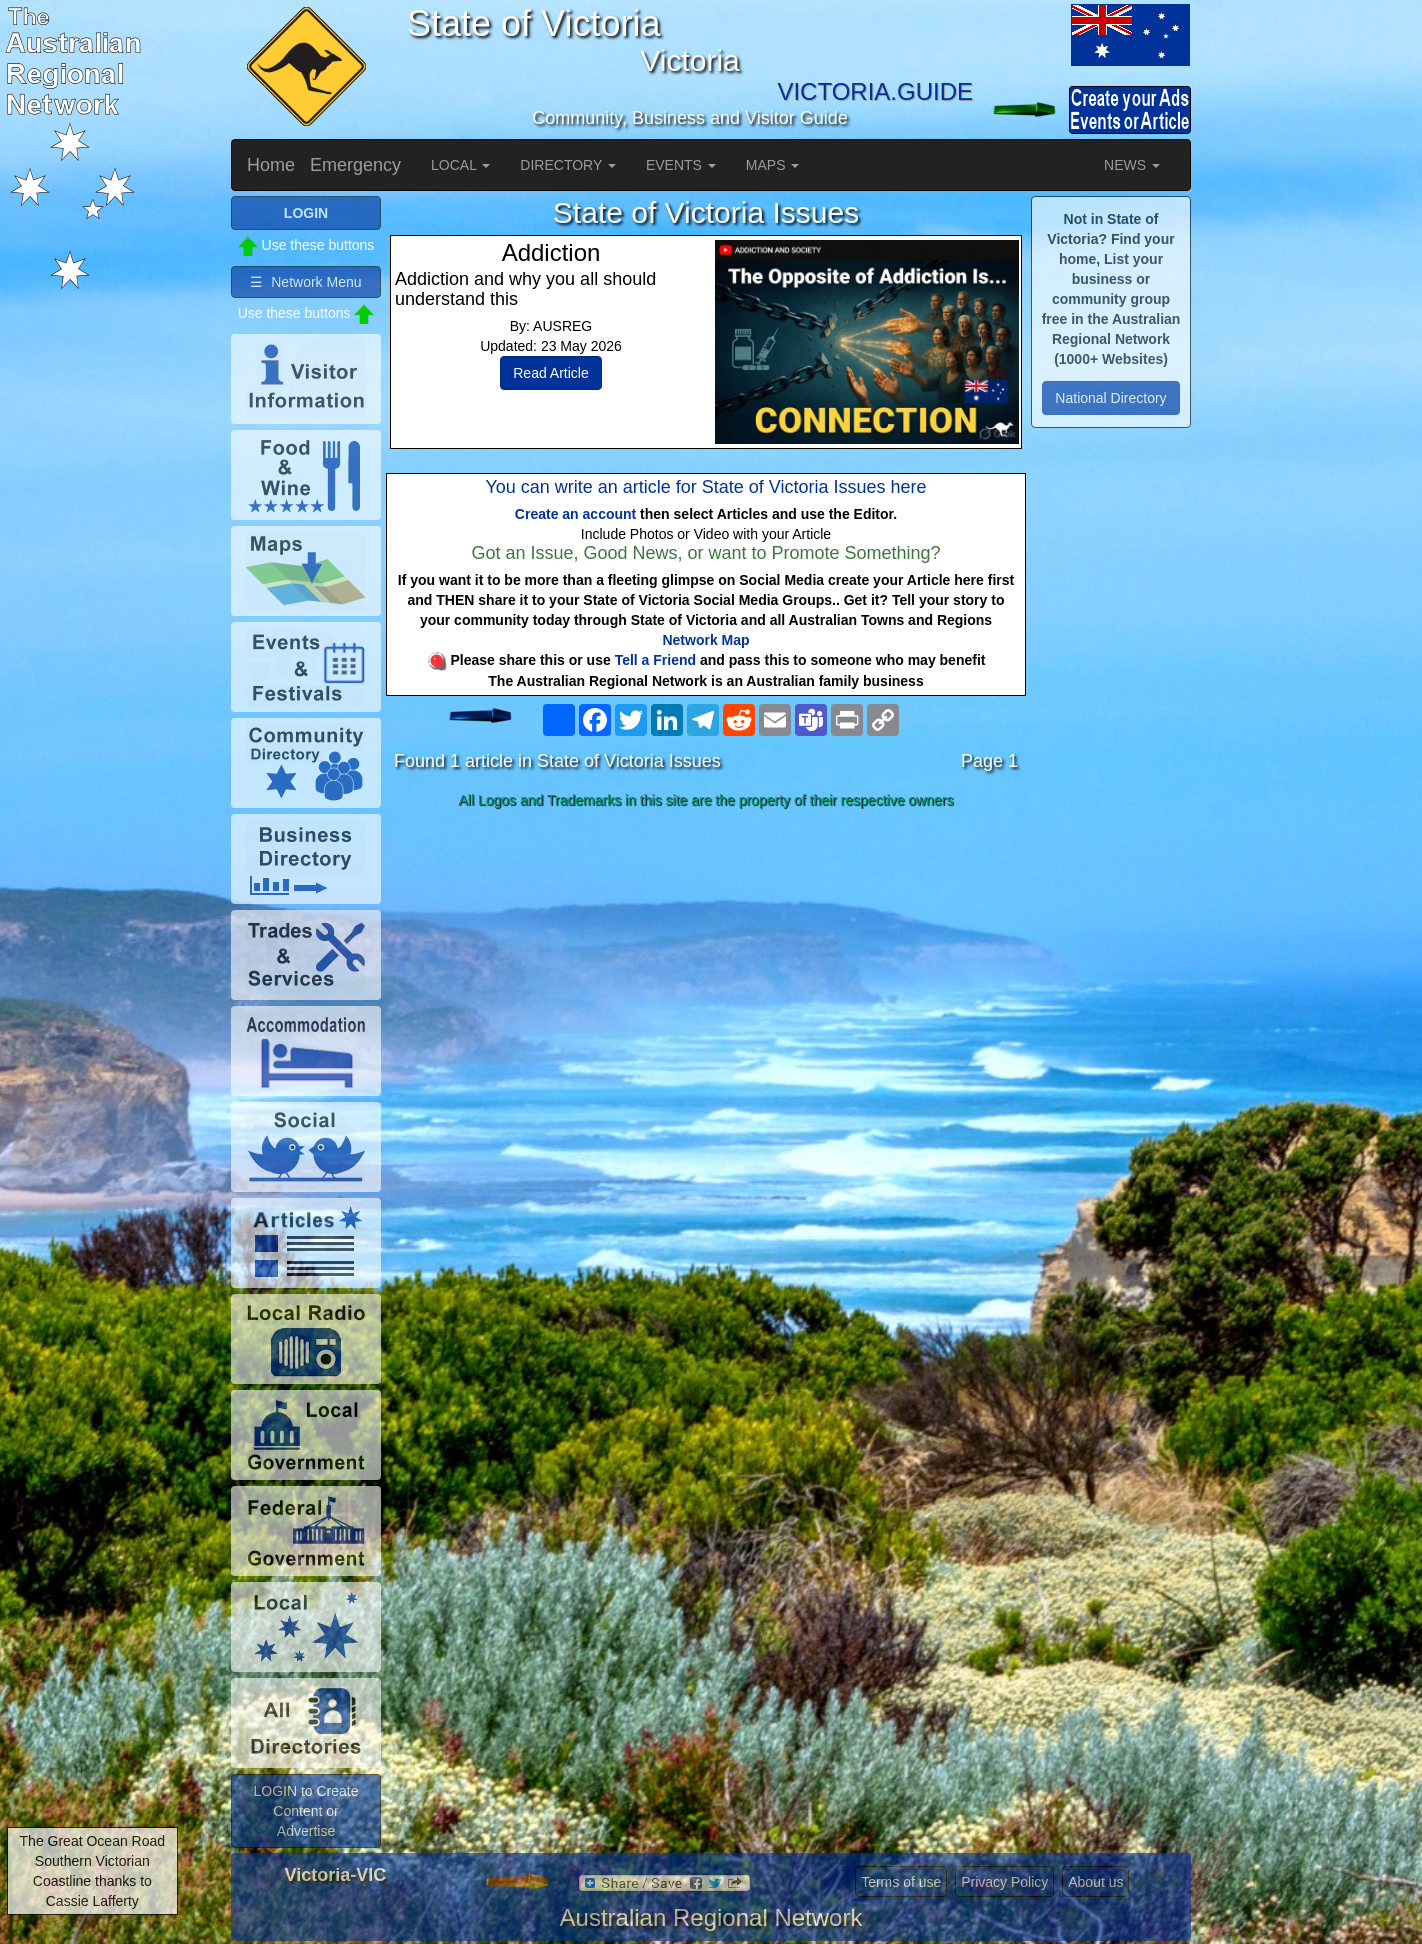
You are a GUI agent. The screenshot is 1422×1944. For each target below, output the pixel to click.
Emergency (355, 165)
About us (1095, 1882)
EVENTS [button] (681, 165)
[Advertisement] (706, 974)
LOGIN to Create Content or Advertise (305, 1811)
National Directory (1110, 398)
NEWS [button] (1132, 165)
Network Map (705, 640)
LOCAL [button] (460, 165)
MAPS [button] (773, 165)
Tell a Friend (655, 660)
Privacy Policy (1004, 1882)
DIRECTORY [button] (568, 165)
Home (271, 165)
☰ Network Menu (305, 282)
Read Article (550, 373)
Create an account (575, 514)
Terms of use (901, 1882)
